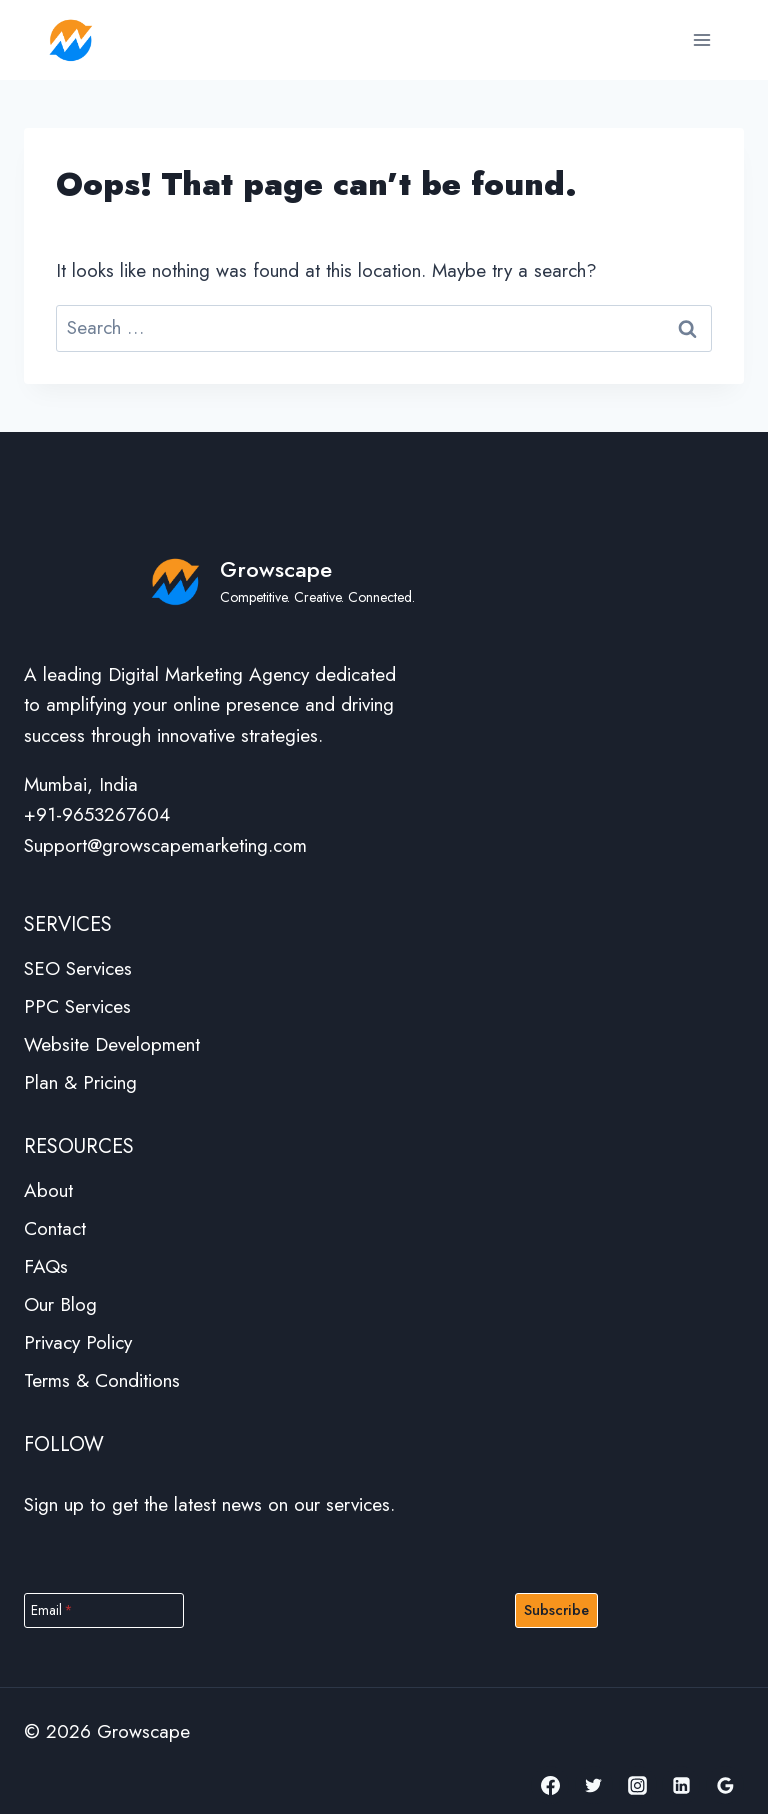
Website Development (112, 1044)
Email (52, 1610)
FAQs (46, 1266)
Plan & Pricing (80, 1082)
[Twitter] (594, 1785)
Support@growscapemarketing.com (165, 845)
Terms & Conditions (102, 1380)
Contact (55, 1228)
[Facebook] (550, 1785)
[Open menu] (701, 39)
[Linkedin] (681, 1785)
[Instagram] (638, 1785)
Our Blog (60, 1304)
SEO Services (78, 968)
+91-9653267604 (97, 814)
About (48, 1190)
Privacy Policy (78, 1342)
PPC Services (77, 1006)
